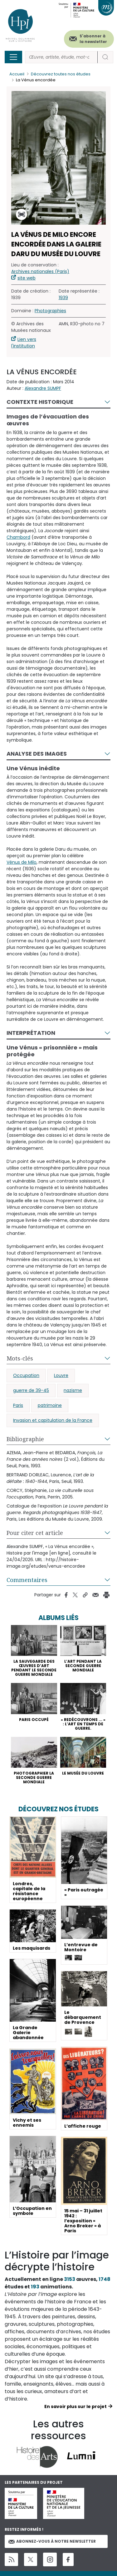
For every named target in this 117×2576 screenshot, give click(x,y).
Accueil (16, 74)
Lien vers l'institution (23, 342)
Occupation (26, 1375)
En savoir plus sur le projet (75, 2406)
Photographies (50, 311)
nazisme (73, 1390)
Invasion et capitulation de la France (52, 1420)
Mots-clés (20, 1358)
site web (26, 278)
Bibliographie (25, 1439)
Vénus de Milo (22, 862)
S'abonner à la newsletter (93, 38)
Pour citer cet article (35, 1533)
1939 (63, 297)
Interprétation (31, 1033)
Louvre (61, 1375)
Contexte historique (40, 402)
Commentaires (27, 1580)
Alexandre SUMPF (43, 388)
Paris (18, 1405)
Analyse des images (37, 754)
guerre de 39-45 (31, 1390)
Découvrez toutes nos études (60, 74)
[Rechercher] (61, 57)
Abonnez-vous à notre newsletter (52, 2541)
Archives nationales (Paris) (40, 271)
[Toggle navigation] (13, 57)
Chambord (18, 537)
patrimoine (50, 1405)
